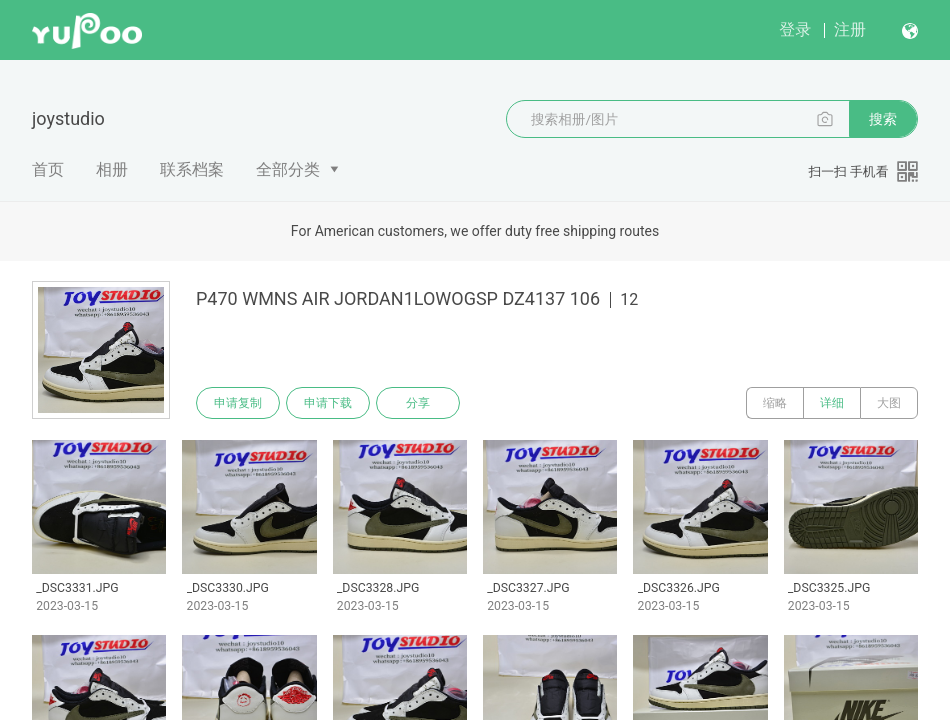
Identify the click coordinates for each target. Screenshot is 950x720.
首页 (48, 169)
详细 (832, 403)
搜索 (883, 119)
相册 (112, 169)
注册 (850, 29)
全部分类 (288, 169)
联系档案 (192, 169)
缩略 (775, 403)
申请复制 (238, 403)
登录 (795, 29)
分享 (418, 403)
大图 (889, 403)
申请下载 (328, 403)
